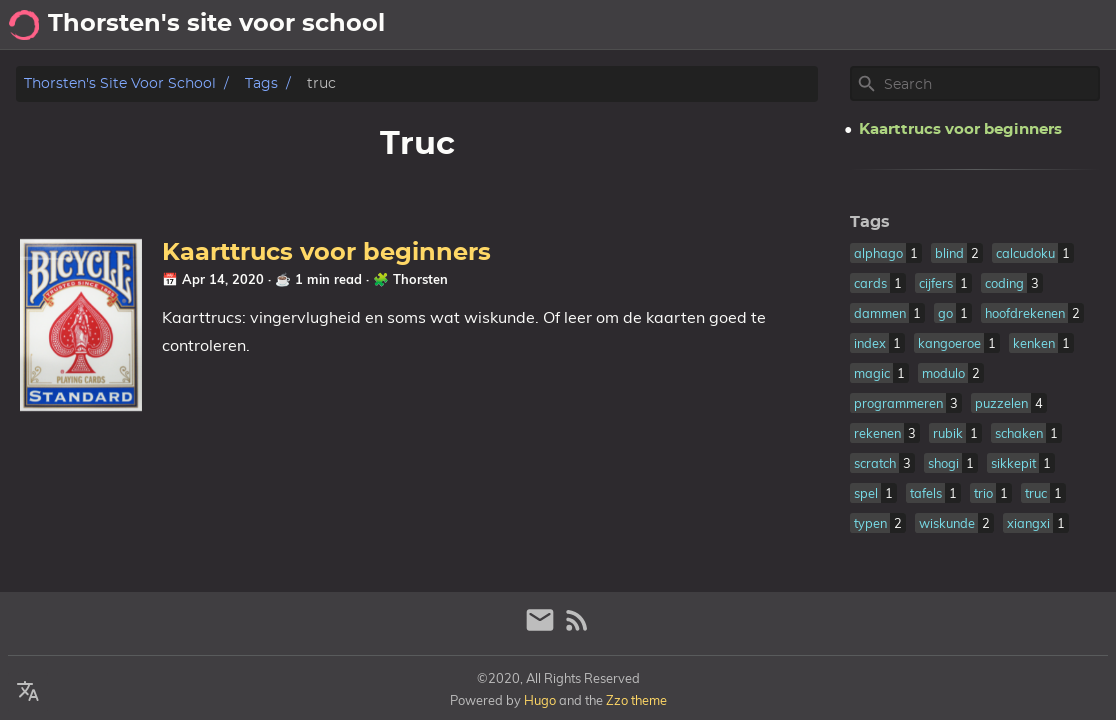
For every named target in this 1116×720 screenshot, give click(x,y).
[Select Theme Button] (885, 25)
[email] (542, 628)
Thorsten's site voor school (120, 83)
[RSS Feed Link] (577, 628)
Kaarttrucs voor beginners (326, 253)
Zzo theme (636, 700)
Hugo (540, 700)
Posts (1008, 25)
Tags (261, 83)
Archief (1078, 25)
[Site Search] (990, 84)
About (943, 25)
